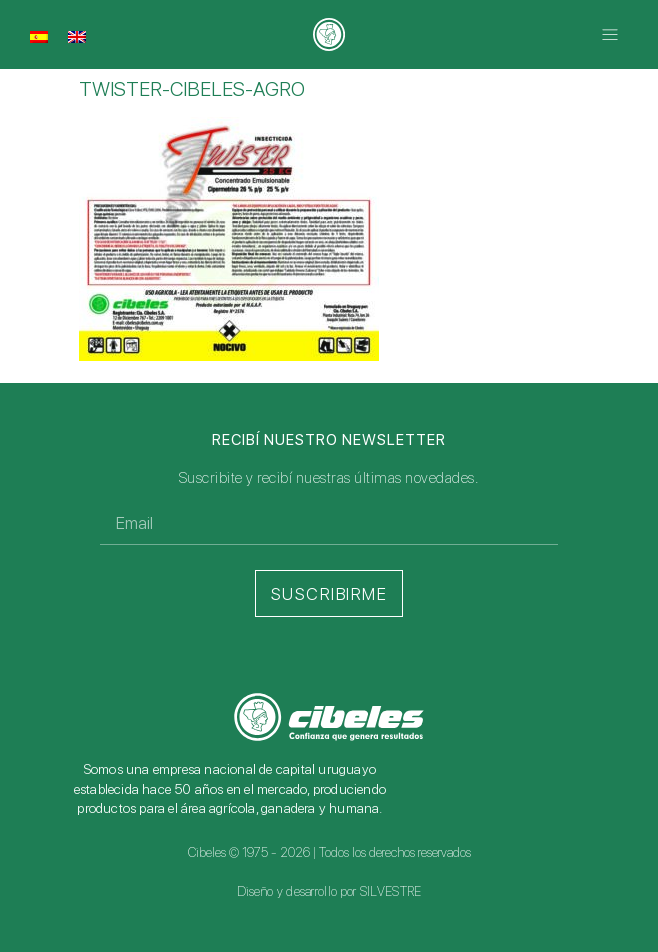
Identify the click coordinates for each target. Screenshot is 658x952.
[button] (610, 34)
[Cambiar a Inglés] (77, 36)
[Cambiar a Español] (39, 36)
